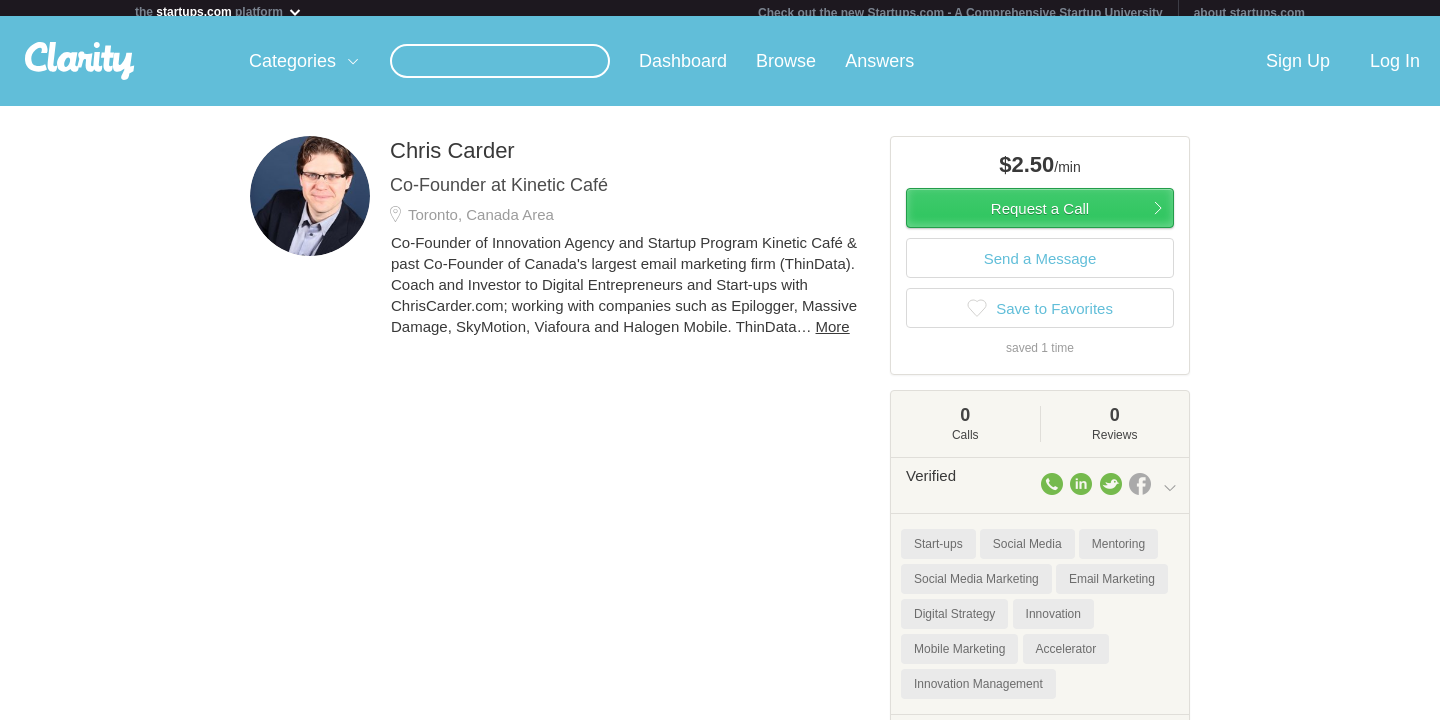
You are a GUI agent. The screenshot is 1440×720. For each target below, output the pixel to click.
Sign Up (1298, 69)
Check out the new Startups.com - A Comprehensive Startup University (960, 13)
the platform (219, 11)
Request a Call (1040, 216)
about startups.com (1249, 13)
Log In (1395, 69)
